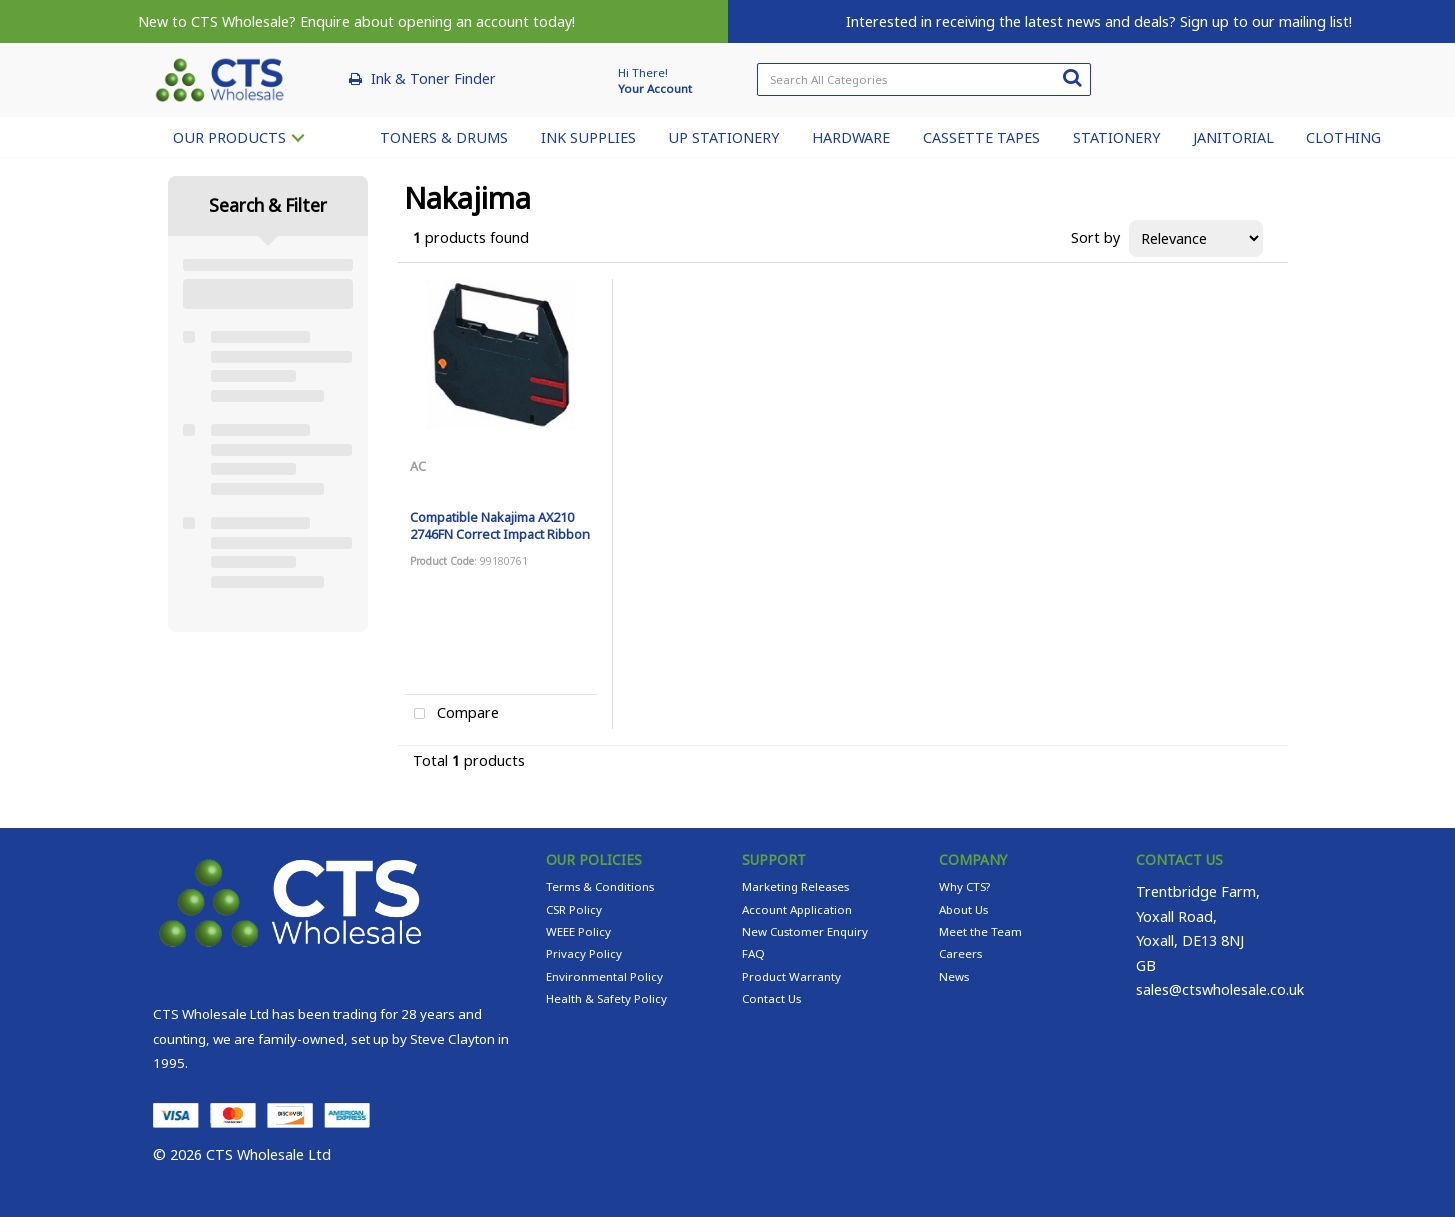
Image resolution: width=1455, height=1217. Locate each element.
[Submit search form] (1072, 77)
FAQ (753, 953)
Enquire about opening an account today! (437, 21)
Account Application (797, 909)
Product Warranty (791, 976)
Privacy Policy (584, 953)
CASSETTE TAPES (981, 137)
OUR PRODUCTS (229, 137)
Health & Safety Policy (606, 998)
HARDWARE (851, 137)
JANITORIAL (1233, 137)
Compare (452, 714)
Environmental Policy (604, 976)
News (954, 976)
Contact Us (771, 998)
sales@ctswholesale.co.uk (1220, 989)
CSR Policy (574, 909)
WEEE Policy (578, 931)
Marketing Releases (795, 886)
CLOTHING (1343, 137)
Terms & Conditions (600, 886)
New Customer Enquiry (805, 931)
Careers (960, 953)
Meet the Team (980, 931)
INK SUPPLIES (588, 137)
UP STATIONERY (723, 137)
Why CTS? (964, 886)
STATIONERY (1116, 137)
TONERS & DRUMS (444, 137)
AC (418, 466)
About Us (963, 909)
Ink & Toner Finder (433, 78)
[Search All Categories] (923, 79)
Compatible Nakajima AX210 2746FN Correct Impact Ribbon (500, 525)
